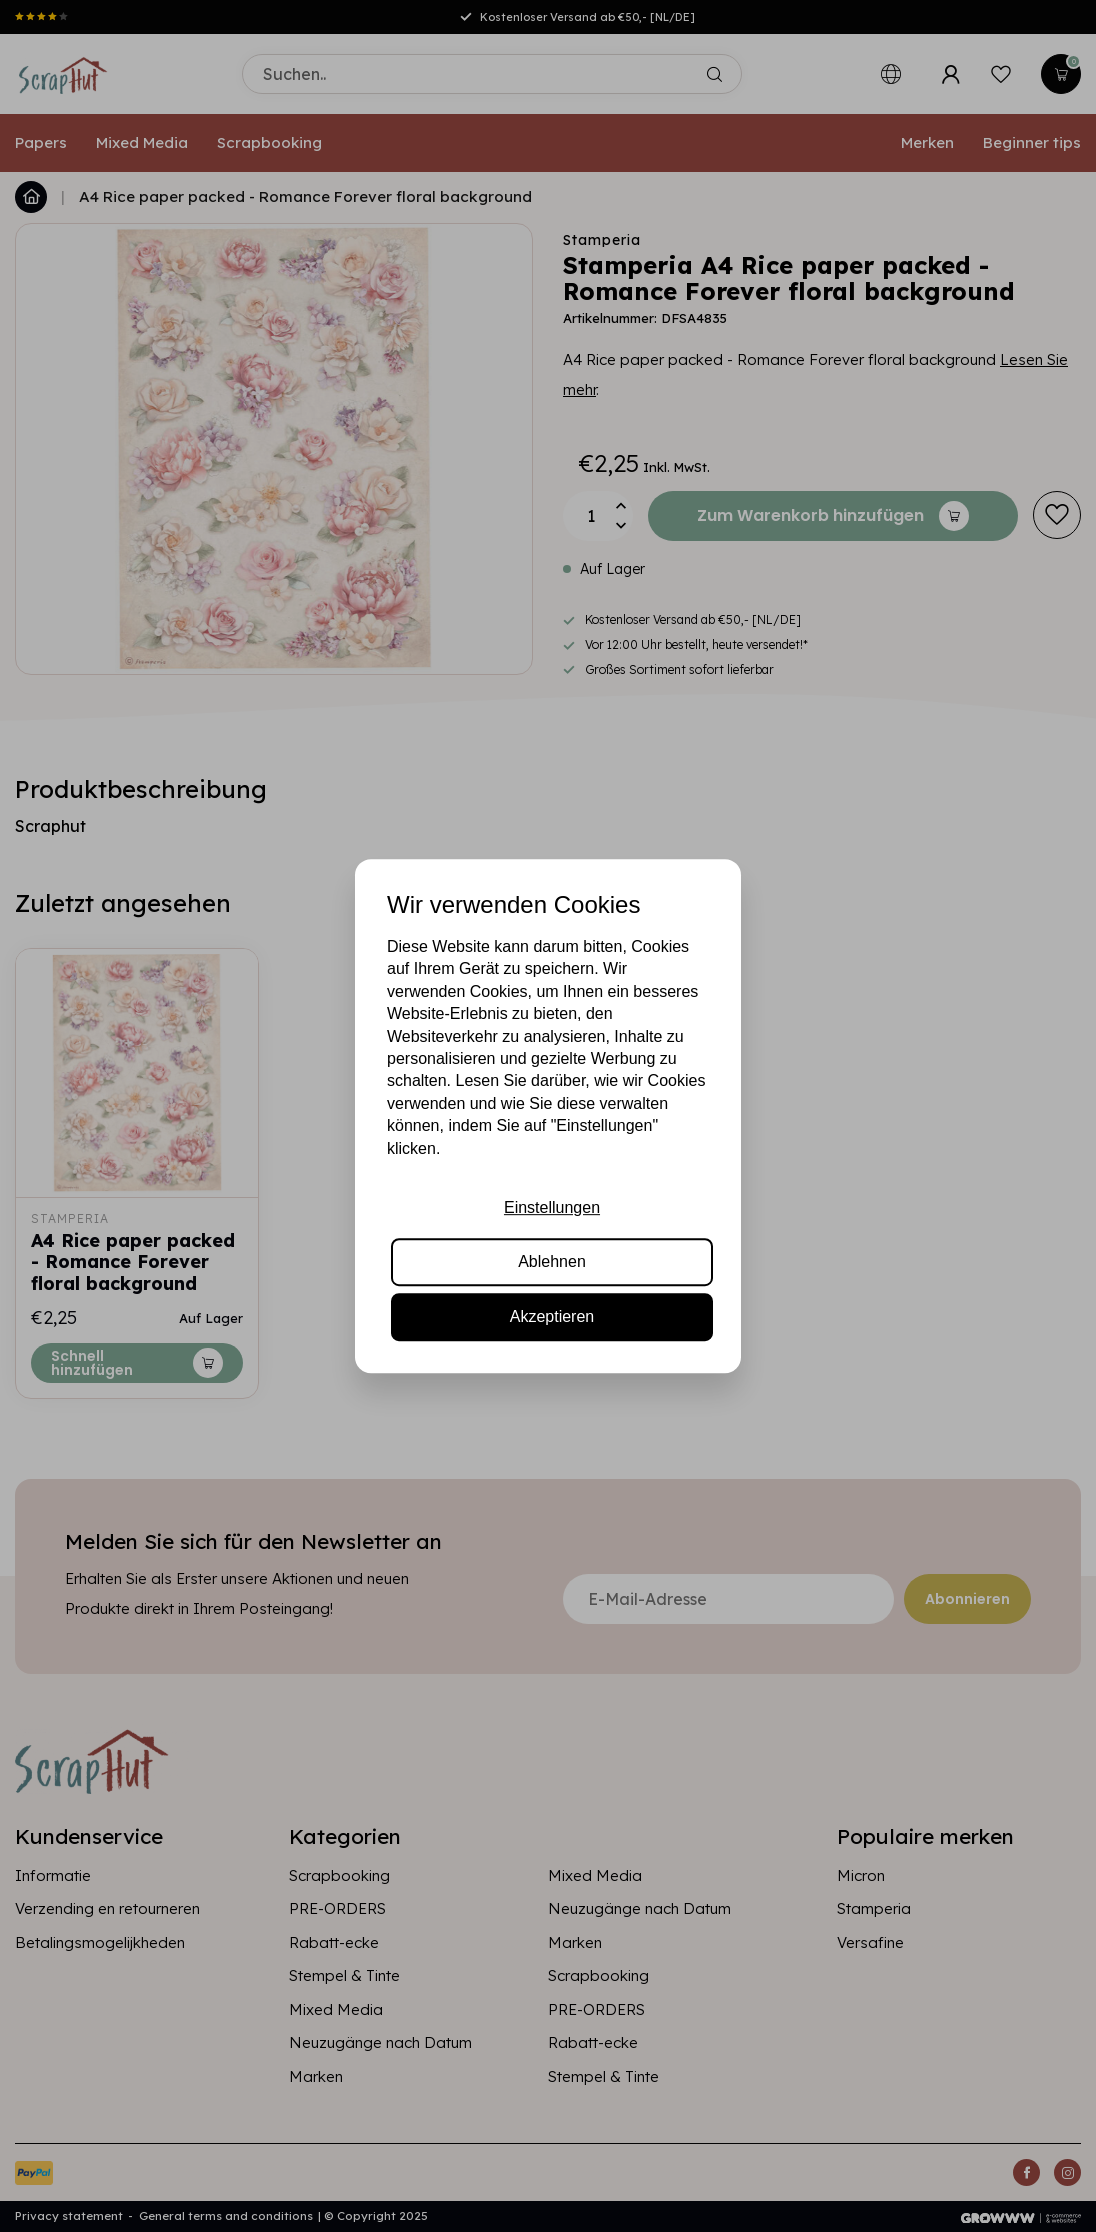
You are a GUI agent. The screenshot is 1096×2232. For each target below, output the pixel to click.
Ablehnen (552, 1261)
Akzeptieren (552, 1316)
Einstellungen (552, 1207)
